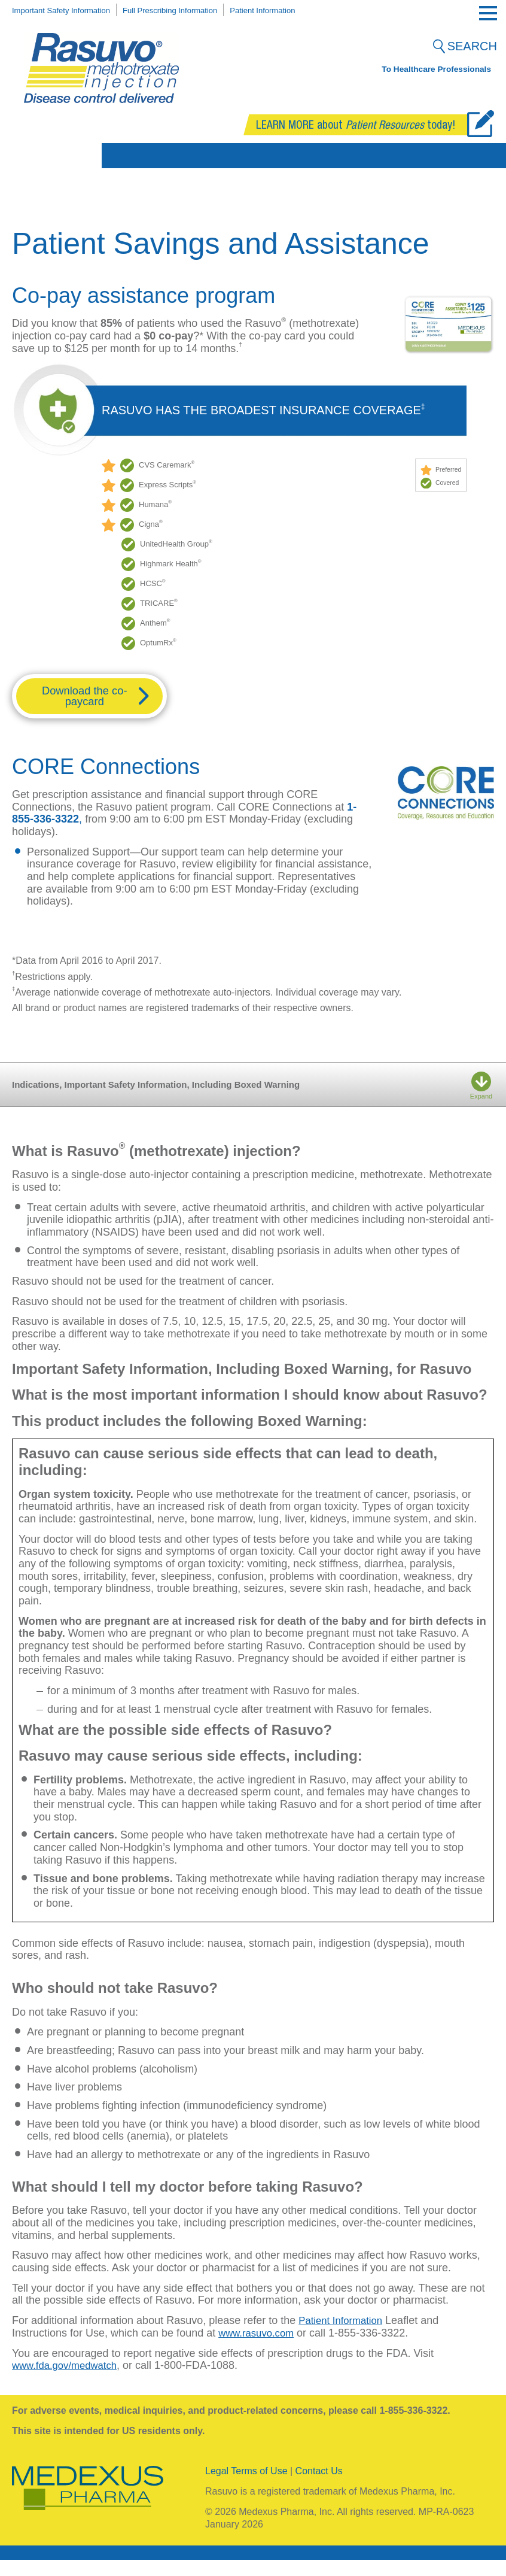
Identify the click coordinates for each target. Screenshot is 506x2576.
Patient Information (343, 2337)
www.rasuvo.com (259, 2349)
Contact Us (319, 2487)
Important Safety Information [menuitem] (68, 10)
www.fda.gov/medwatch (68, 2381)
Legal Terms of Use (246, 2487)
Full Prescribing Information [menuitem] (192, 10)
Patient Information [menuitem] (297, 10)
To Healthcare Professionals (437, 72)
